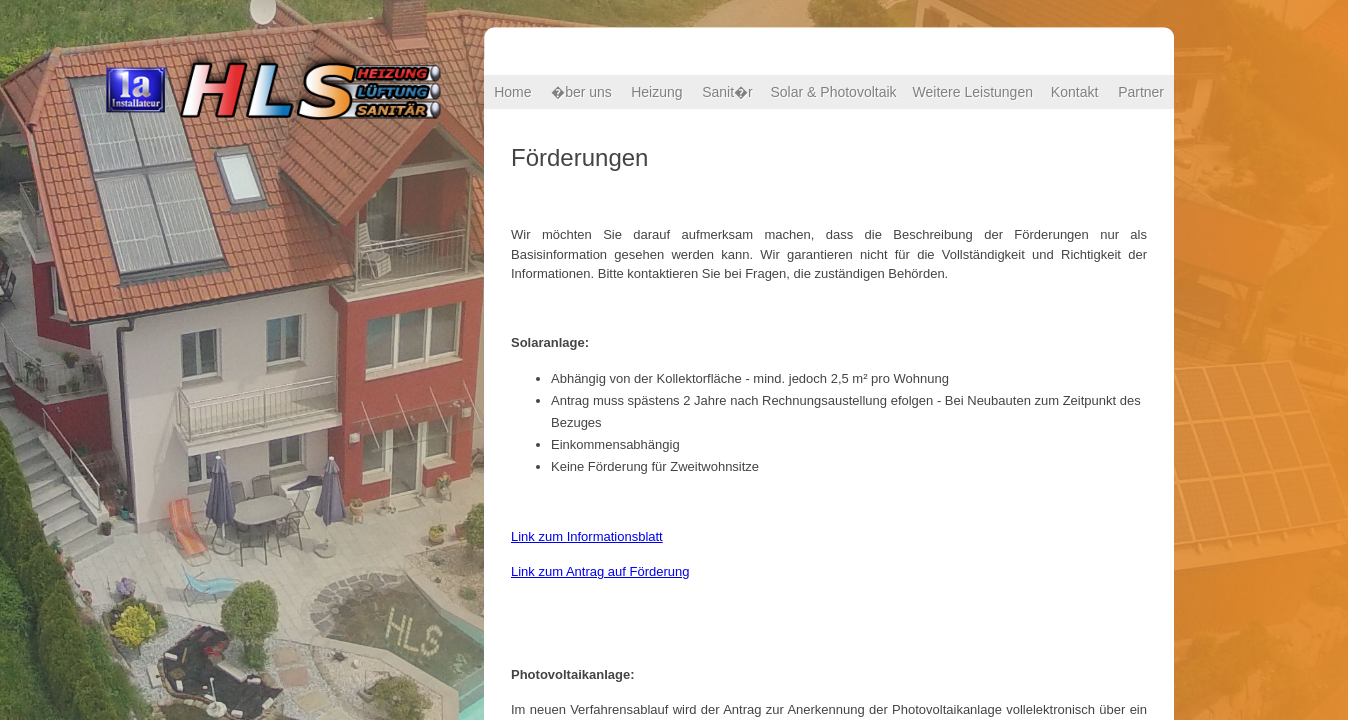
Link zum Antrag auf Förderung (600, 571)
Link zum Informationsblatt (587, 536)
